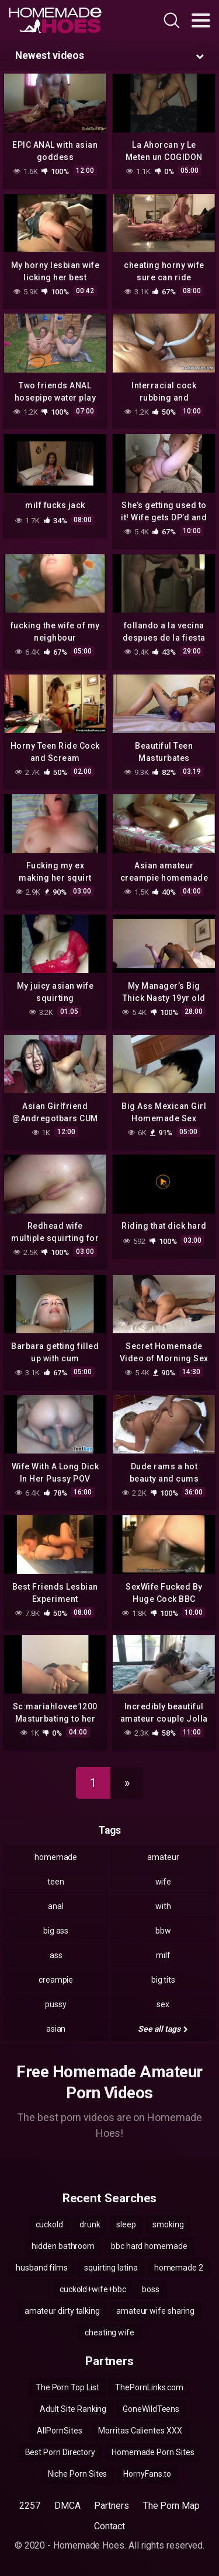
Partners (111, 2505)
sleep (126, 2224)
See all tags (163, 2028)
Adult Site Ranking (73, 2409)
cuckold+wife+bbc (93, 2289)
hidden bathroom (63, 2246)
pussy (56, 2004)
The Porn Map (171, 2505)
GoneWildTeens (151, 2409)
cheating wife (109, 2332)
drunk (89, 2224)
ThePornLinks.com (149, 2387)
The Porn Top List (67, 2387)
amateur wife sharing (155, 2311)
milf (163, 1955)
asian (56, 2028)
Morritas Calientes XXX (140, 2430)
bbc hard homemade (149, 2246)
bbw (163, 1930)
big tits (163, 1979)
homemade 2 (178, 2267)
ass (56, 1955)
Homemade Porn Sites (153, 2452)
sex (163, 2004)
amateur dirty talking (62, 2311)
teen (55, 1881)
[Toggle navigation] (201, 20)
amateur (163, 1857)
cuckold (49, 2224)
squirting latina (111, 2267)
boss (150, 2289)
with (163, 1906)
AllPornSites (59, 2430)
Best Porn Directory (60, 2452)
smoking (167, 2224)
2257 (29, 2505)
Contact (109, 2526)
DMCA (67, 2505)
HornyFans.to (147, 2473)
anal (56, 1906)
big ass (55, 1930)
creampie (56, 1979)
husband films (42, 2267)
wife (163, 1881)
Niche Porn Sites (77, 2473)
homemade (55, 1857)
